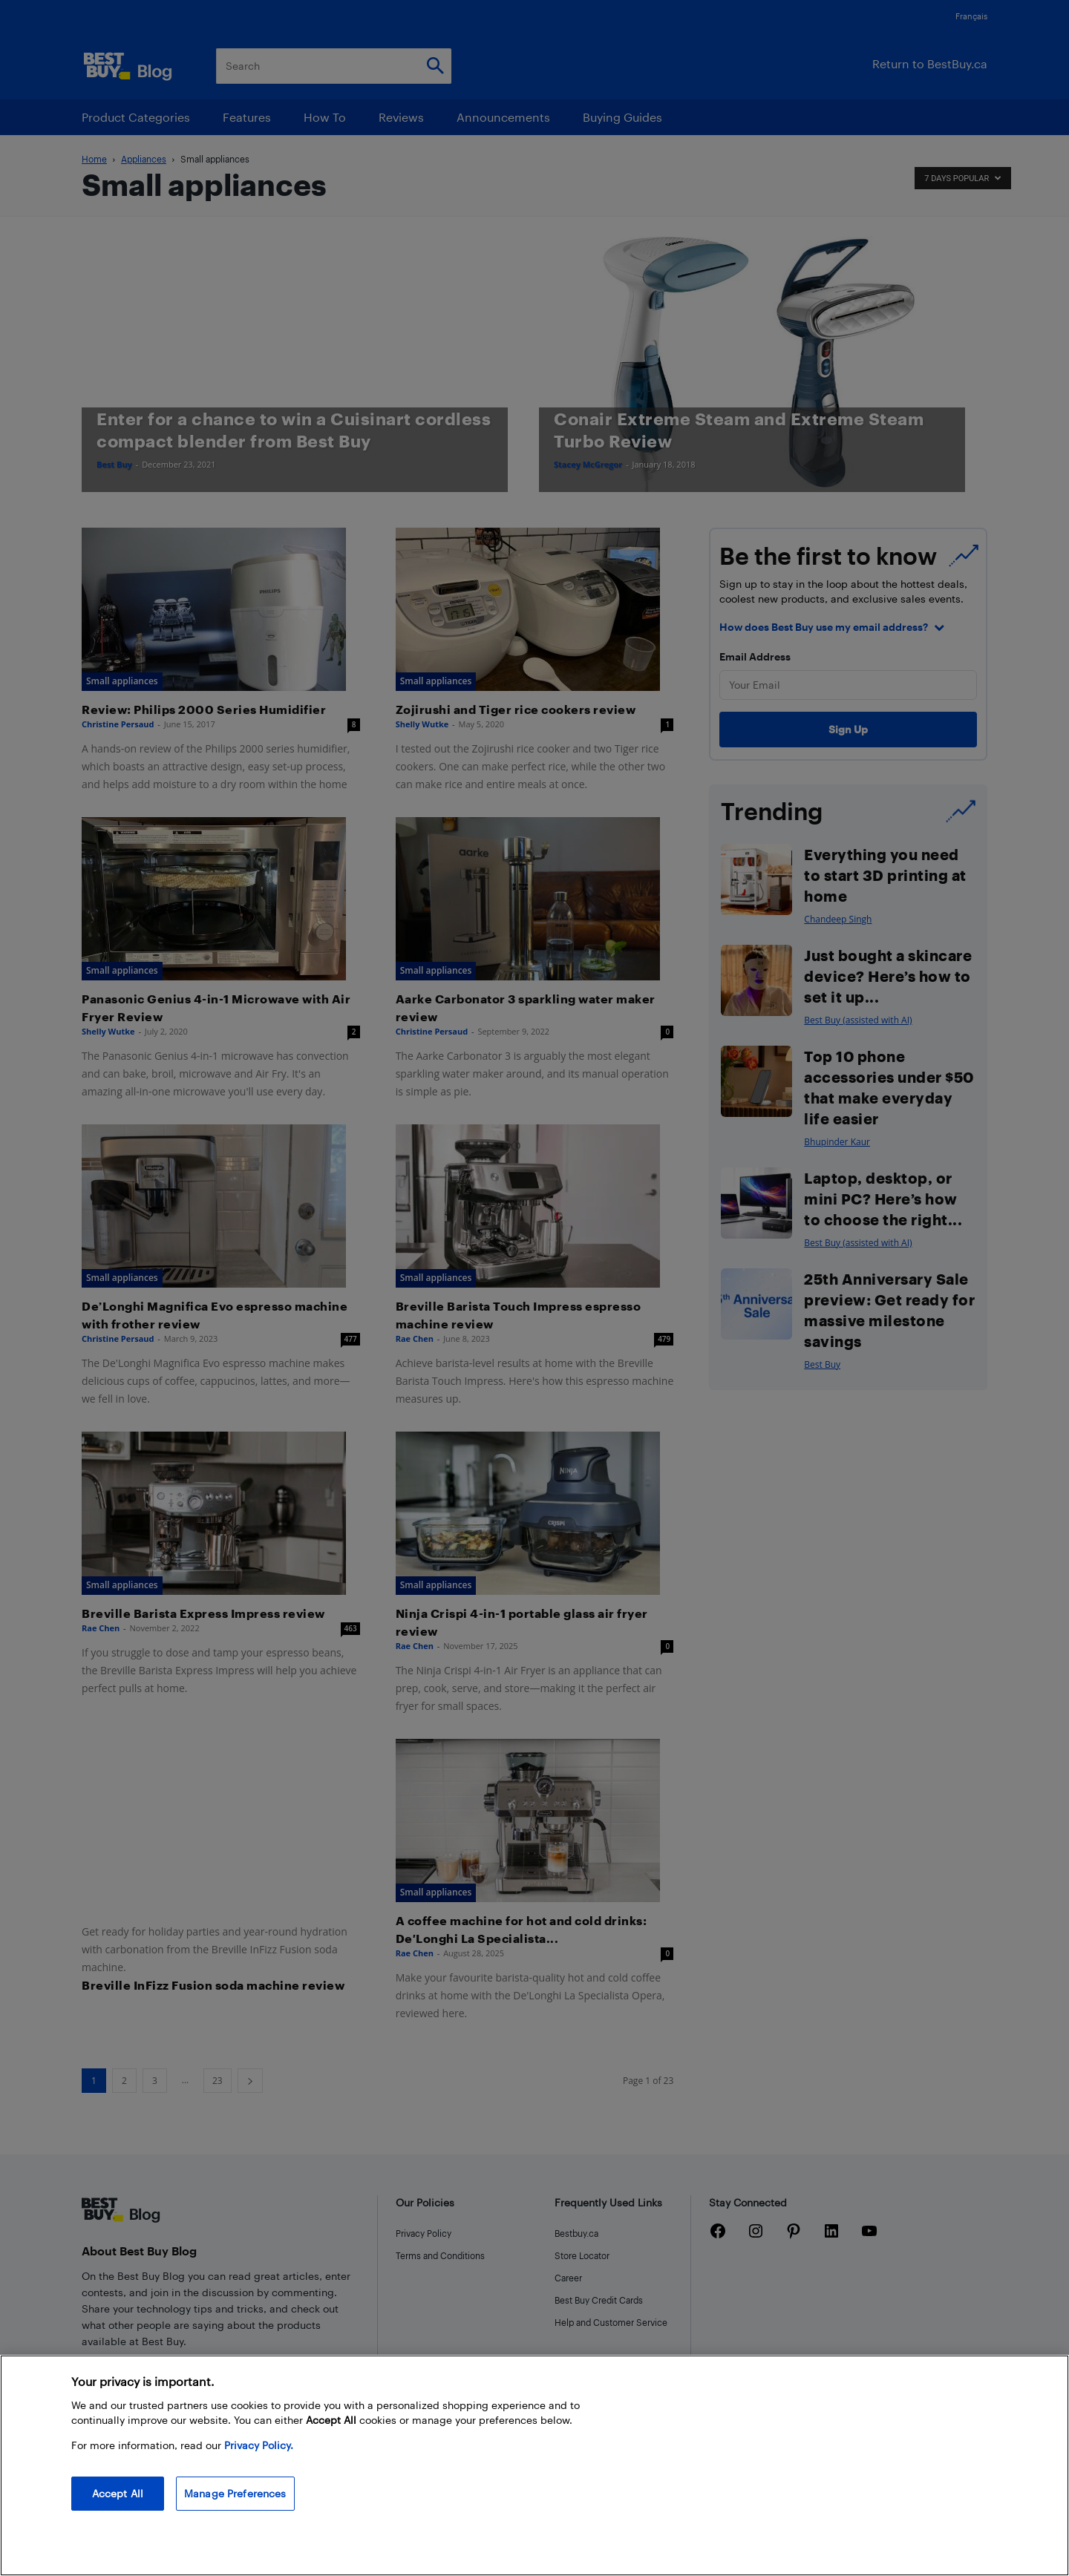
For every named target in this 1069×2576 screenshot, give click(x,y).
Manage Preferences (235, 2493)
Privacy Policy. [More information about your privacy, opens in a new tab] (258, 2445)
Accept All (117, 2493)
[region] (534, 2465)
